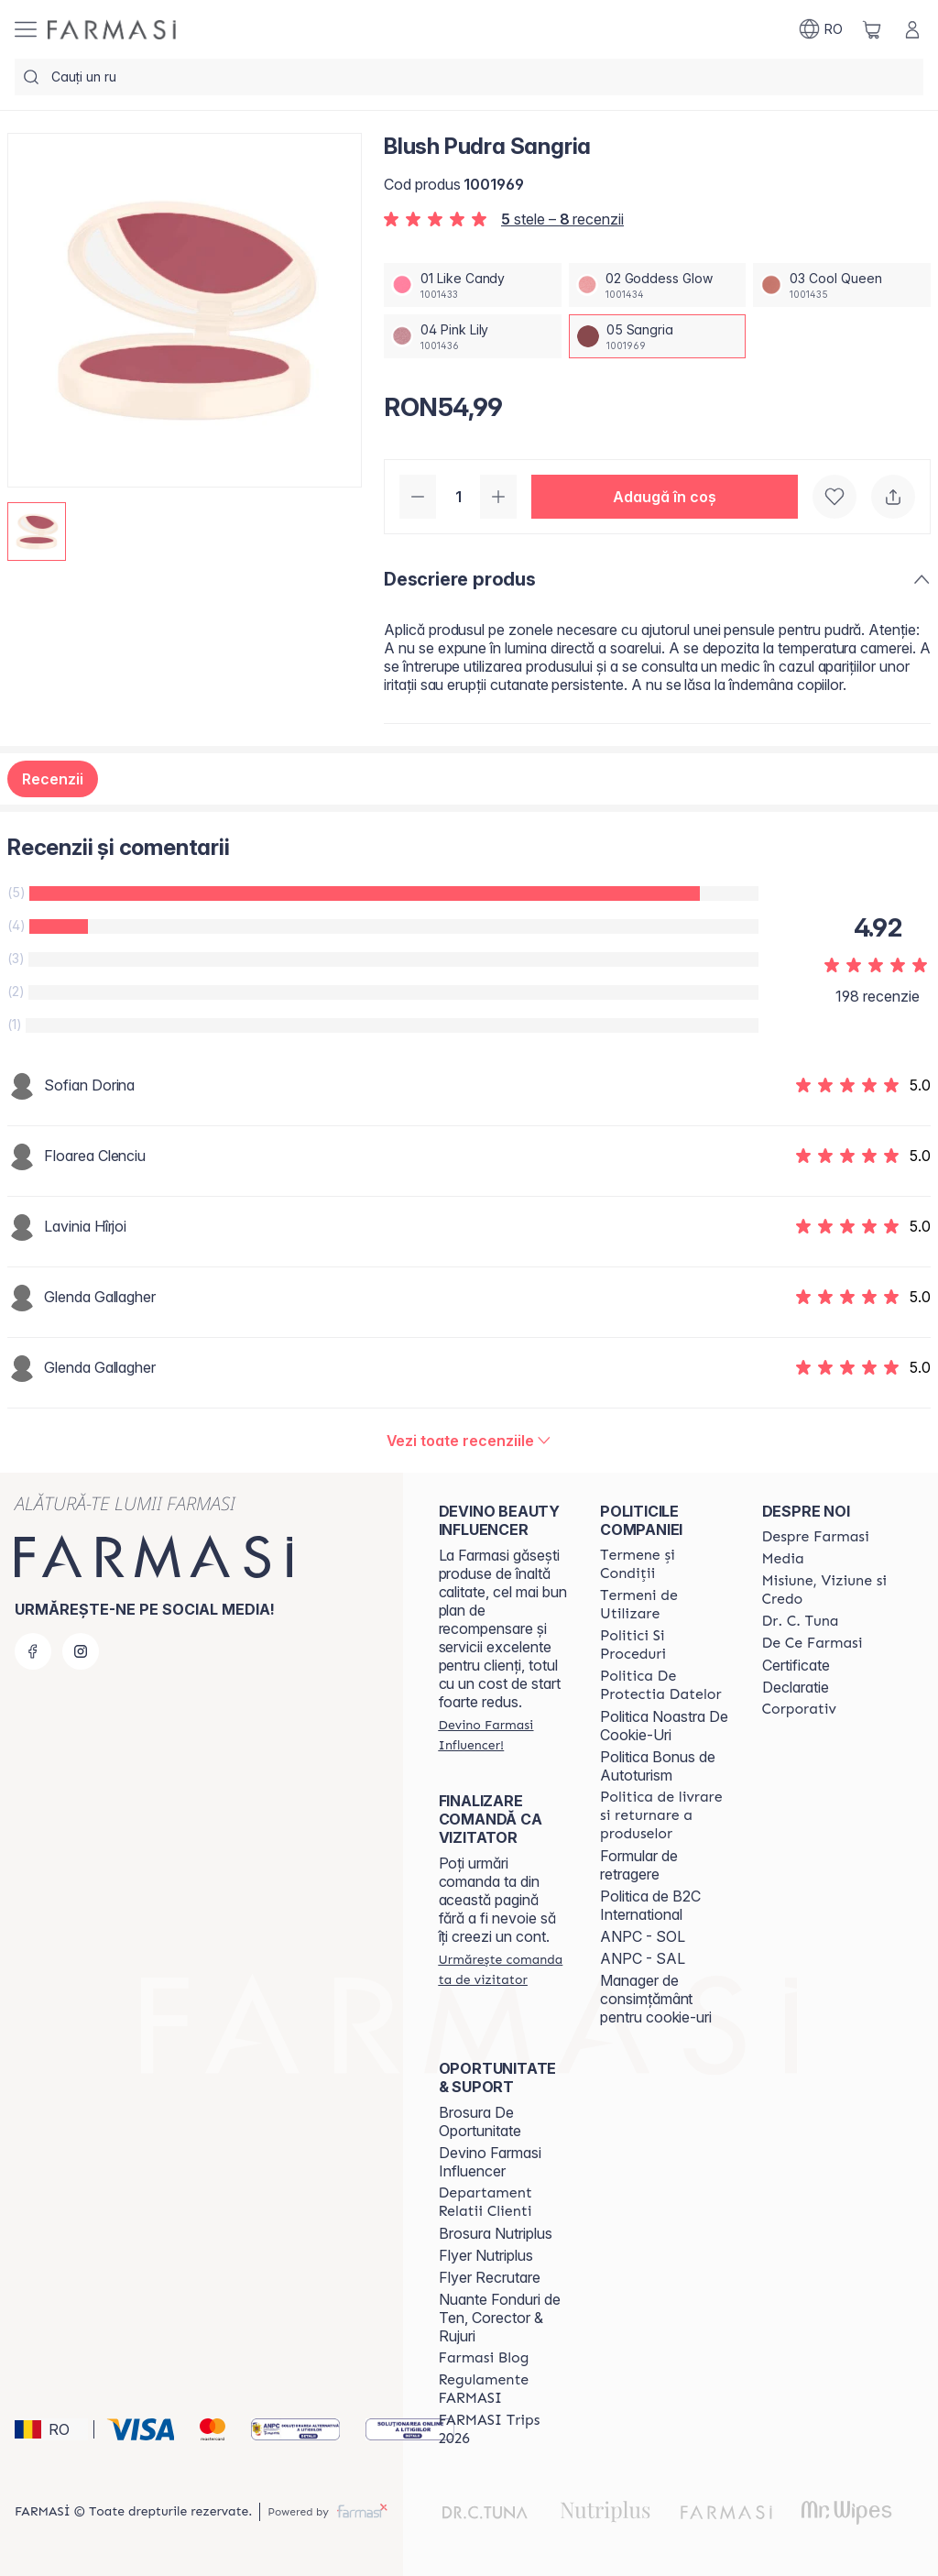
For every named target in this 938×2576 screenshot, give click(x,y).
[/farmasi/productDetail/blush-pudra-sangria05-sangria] (658, 336)
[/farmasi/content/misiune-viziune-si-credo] (826, 1590)
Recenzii (52, 779)
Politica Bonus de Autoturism (657, 1766)
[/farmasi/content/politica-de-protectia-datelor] (664, 1685)
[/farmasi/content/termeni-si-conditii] (664, 1564)
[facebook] (33, 1651)
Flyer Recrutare (489, 2277)
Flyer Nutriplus (486, 2255)
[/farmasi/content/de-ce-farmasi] (812, 1643)
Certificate (796, 1665)
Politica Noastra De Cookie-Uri (664, 1725)
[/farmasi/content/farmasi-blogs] (484, 2358)
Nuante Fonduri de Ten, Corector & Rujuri (500, 2317)
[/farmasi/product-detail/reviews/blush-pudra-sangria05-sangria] (469, 1440)
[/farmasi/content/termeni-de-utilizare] (664, 1604)
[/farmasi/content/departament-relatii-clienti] (503, 2202)
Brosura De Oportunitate (480, 2121)
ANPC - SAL (642, 1958)
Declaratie (795, 1687)
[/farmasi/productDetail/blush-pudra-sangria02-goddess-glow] (658, 285)
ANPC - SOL (642, 1936)
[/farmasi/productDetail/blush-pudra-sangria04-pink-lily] (473, 336)
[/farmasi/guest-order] (503, 1969)
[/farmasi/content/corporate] (799, 1709)
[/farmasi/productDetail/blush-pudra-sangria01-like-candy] (473, 285)
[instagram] (80, 1651)
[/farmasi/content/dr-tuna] (800, 1621)
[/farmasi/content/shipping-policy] (664, 1815)
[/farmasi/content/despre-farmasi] (815, 1537)
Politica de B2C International (650, 1905)
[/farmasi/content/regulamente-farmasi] (503, 2389)
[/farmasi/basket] (872, 29)
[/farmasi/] (112, 29)
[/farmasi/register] (503, 1735)
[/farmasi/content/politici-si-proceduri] (664, 1645)
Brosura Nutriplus (495, 2233)
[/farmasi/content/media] (783, 1559)
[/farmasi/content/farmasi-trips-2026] (503, 2429)
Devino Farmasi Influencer (490, 2161)
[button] (664, 497)
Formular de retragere (639, 1865)
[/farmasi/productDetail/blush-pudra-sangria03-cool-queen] (842, 285)
